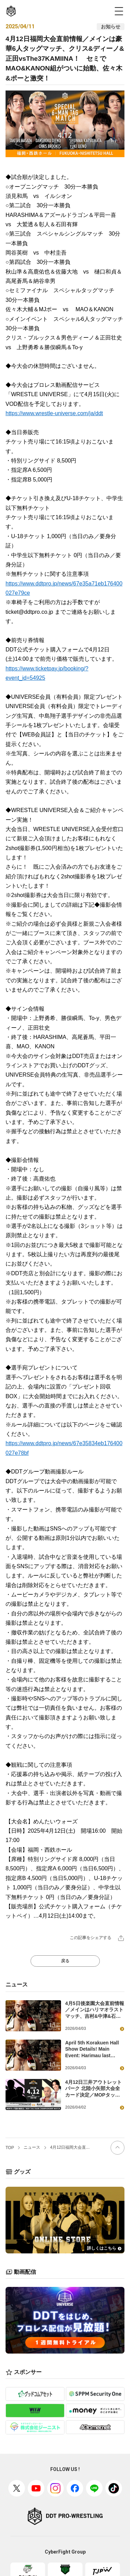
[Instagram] (55, 2488)
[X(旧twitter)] (16, 2488)
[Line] (94, 2488)
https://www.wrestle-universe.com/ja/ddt (54, 413)
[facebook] (75, 2488)
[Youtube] (36, 2488)
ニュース (32, 2147)
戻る (65, 1960)
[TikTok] (113, 2488)
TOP (10, 2147)
